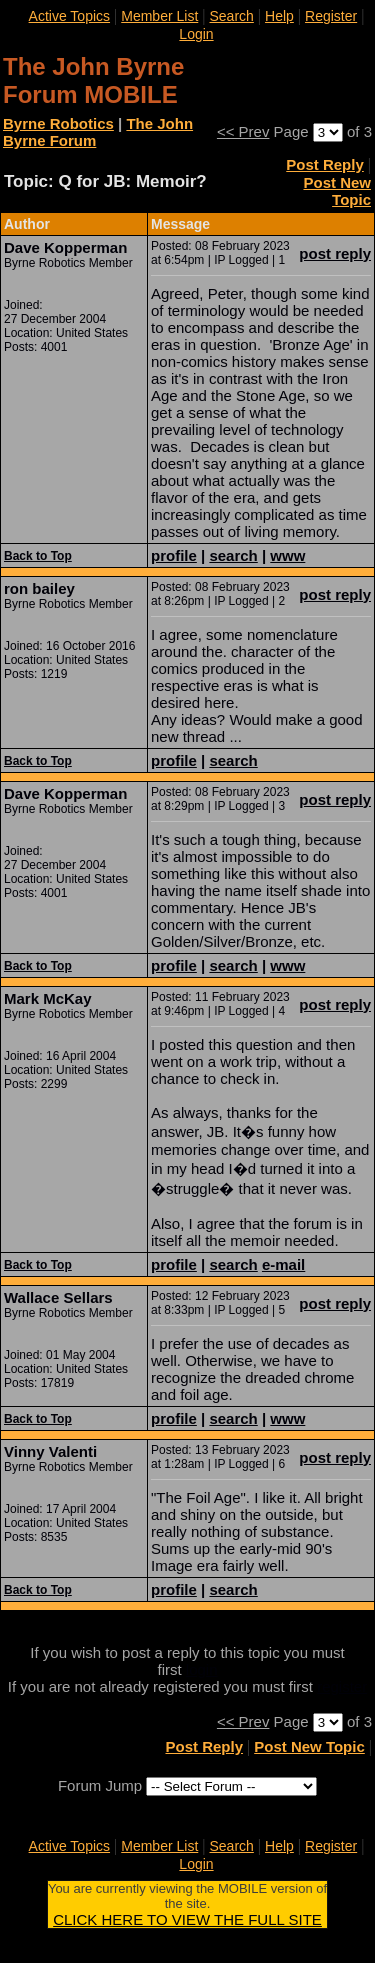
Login (196, 34)
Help (279, 16)
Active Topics (69, 16)
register (342, 1686)
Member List (159, 16)
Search (231, 16)
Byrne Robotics (58, 123)
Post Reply (325, 164)
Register (331, 16)
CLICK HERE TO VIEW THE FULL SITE (187, 1919)
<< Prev (243, 131)
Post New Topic (337, 191)
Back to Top (38, 556)
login (202, 1669)
